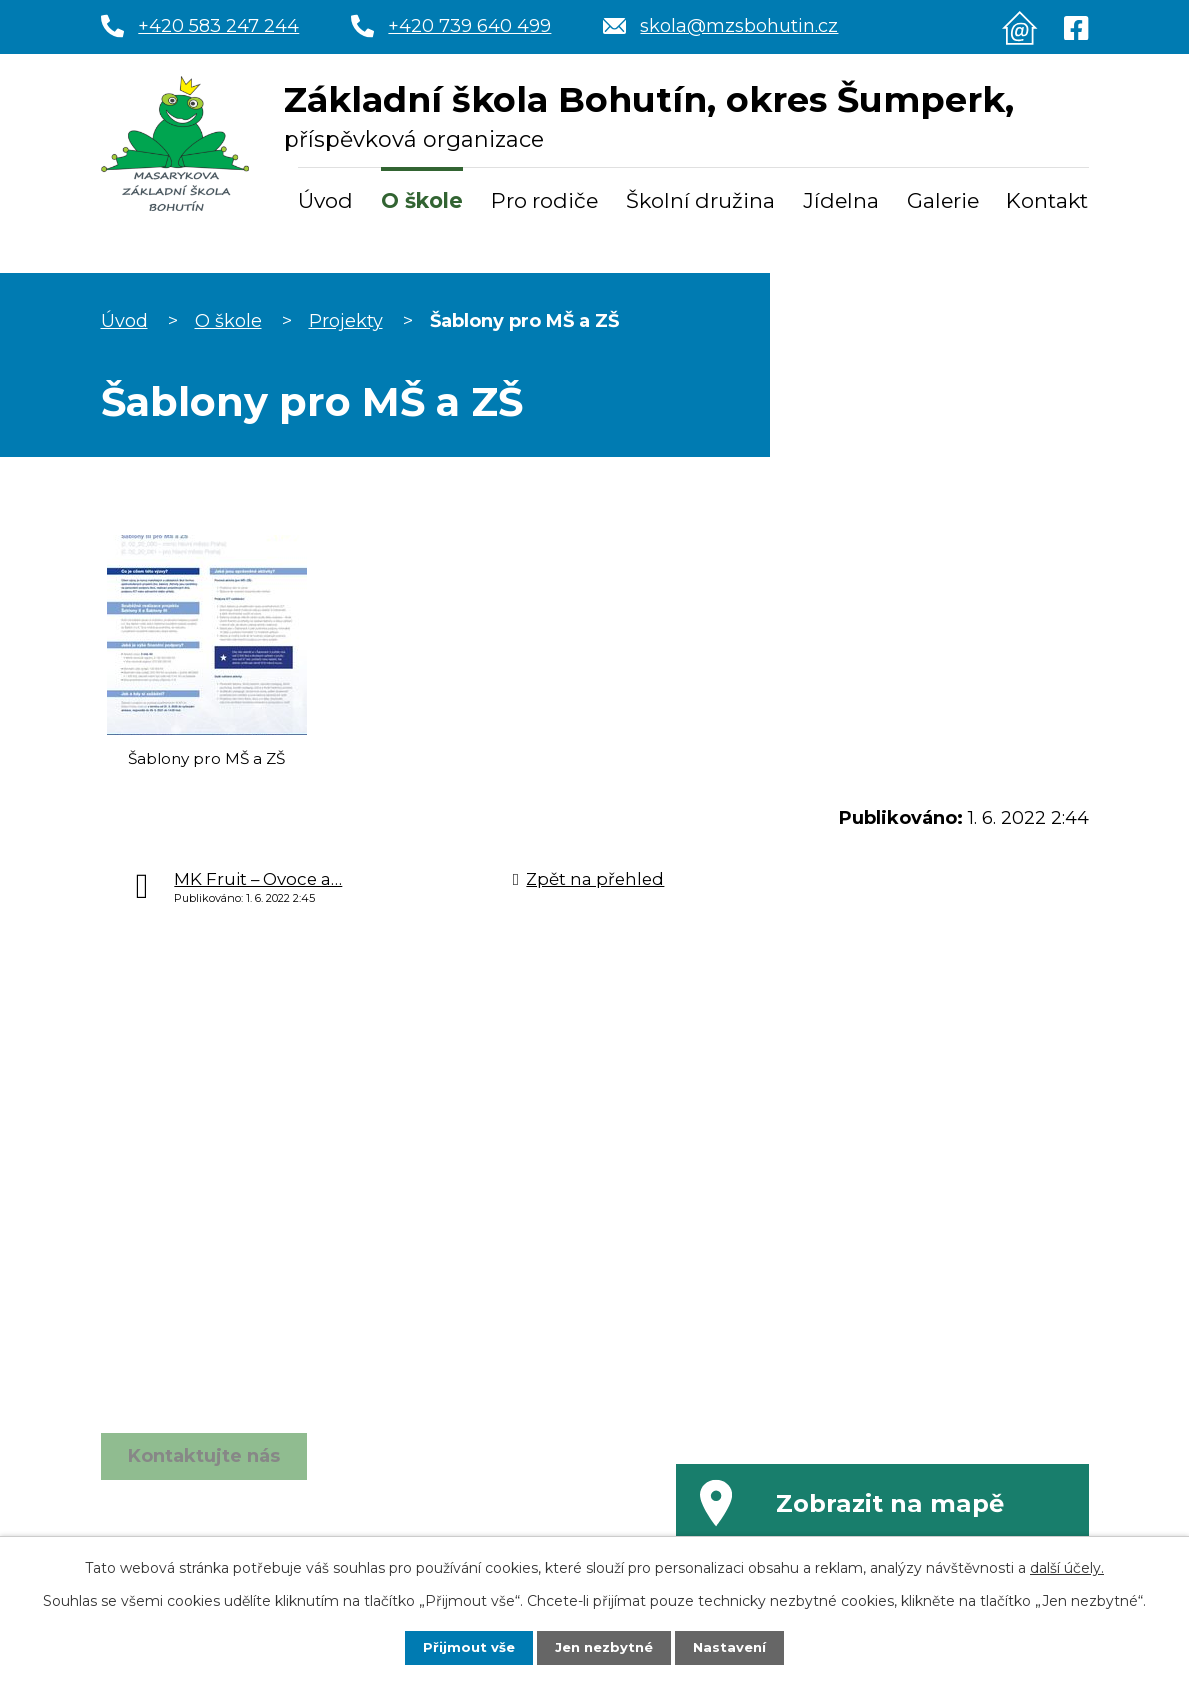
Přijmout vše (464, 1647)
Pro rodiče (544, 200)
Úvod (325, 200)
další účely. (1067, 1567)
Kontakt (1047, 200)
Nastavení (734, 1647)
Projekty (346, 321)
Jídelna (841, 200)
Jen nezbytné (603, 1647)
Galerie (943, 200)
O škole (422, 200)
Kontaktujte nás (204, 1471)
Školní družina (700, 200)
